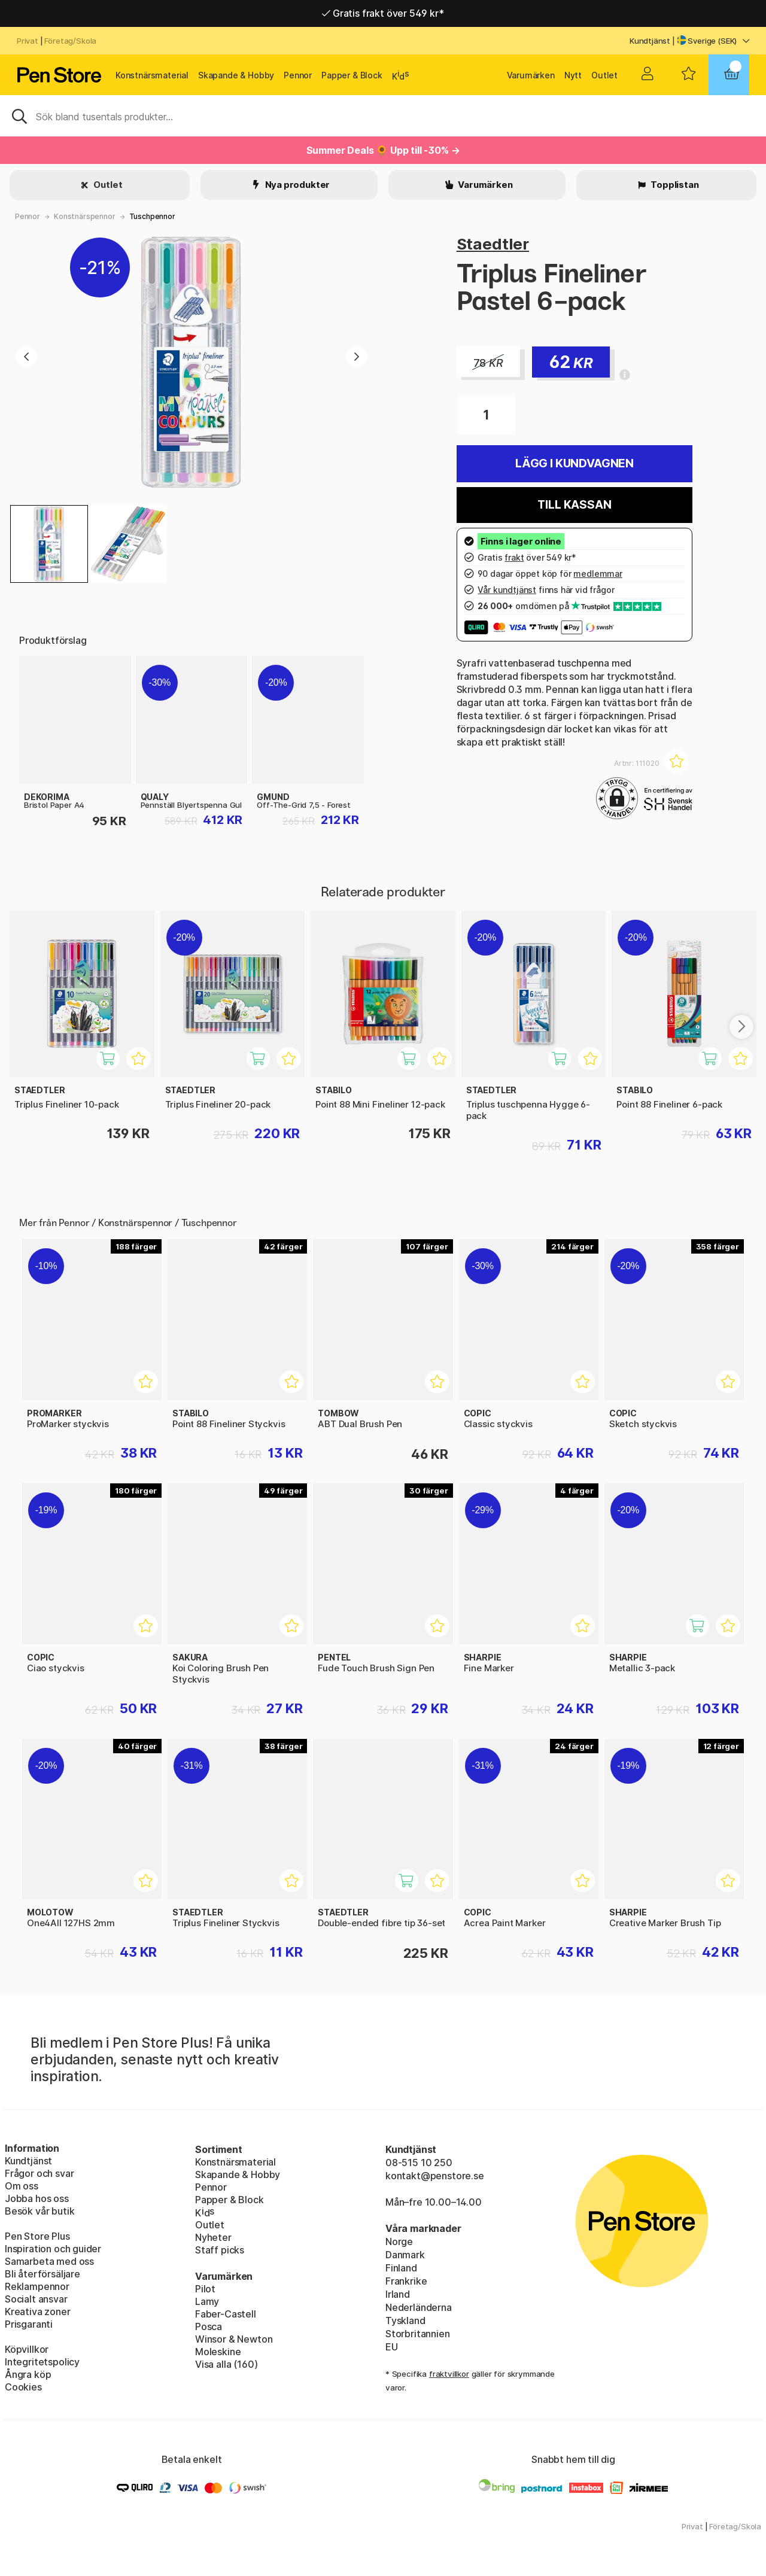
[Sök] (383, 115)
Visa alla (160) (226, 2364)
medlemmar (597, 573)
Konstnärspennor (84, 216)
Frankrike (406, 2281)
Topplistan (673, 184)
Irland (397, 2294)
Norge (399, 2241)
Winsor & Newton (233, 2339)
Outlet (604, 75)
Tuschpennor (152, 216)
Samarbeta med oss (49, 2261)
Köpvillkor (26, 2349)
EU (391, 2347)
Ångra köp (28, 2374)
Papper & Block (351, 75)
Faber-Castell (225, 2314)
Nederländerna (418, 2307)
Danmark (405, 2255)
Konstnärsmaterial (152, 75)
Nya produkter (296, 184)
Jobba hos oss (37, 2198)
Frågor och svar (39, 2173)
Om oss (21, 2186)
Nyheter (213, 2237)
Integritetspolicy (42, 2362)
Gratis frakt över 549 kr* (382, 13)
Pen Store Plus (37, 2236)
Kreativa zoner (38, 2312)
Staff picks (219, 2250)
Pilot (205, 2289)
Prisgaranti (29, 2324)
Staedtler (493, 244)
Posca (208, 2326)
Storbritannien (417, 2334)
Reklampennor (37, 2286)
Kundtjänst (650, 40)
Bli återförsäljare (42, 2274)
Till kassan (574, 505)
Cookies (23, 2387)
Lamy (207, 2301)
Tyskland (405, 2320)
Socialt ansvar (36, 2299)
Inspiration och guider (53, 2249)
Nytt (573, 75)
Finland (401, 2268)
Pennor (298, 75)
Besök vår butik (39, 2211)
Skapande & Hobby (236, 75)
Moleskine (218, 2352)
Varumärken (531, 75)
